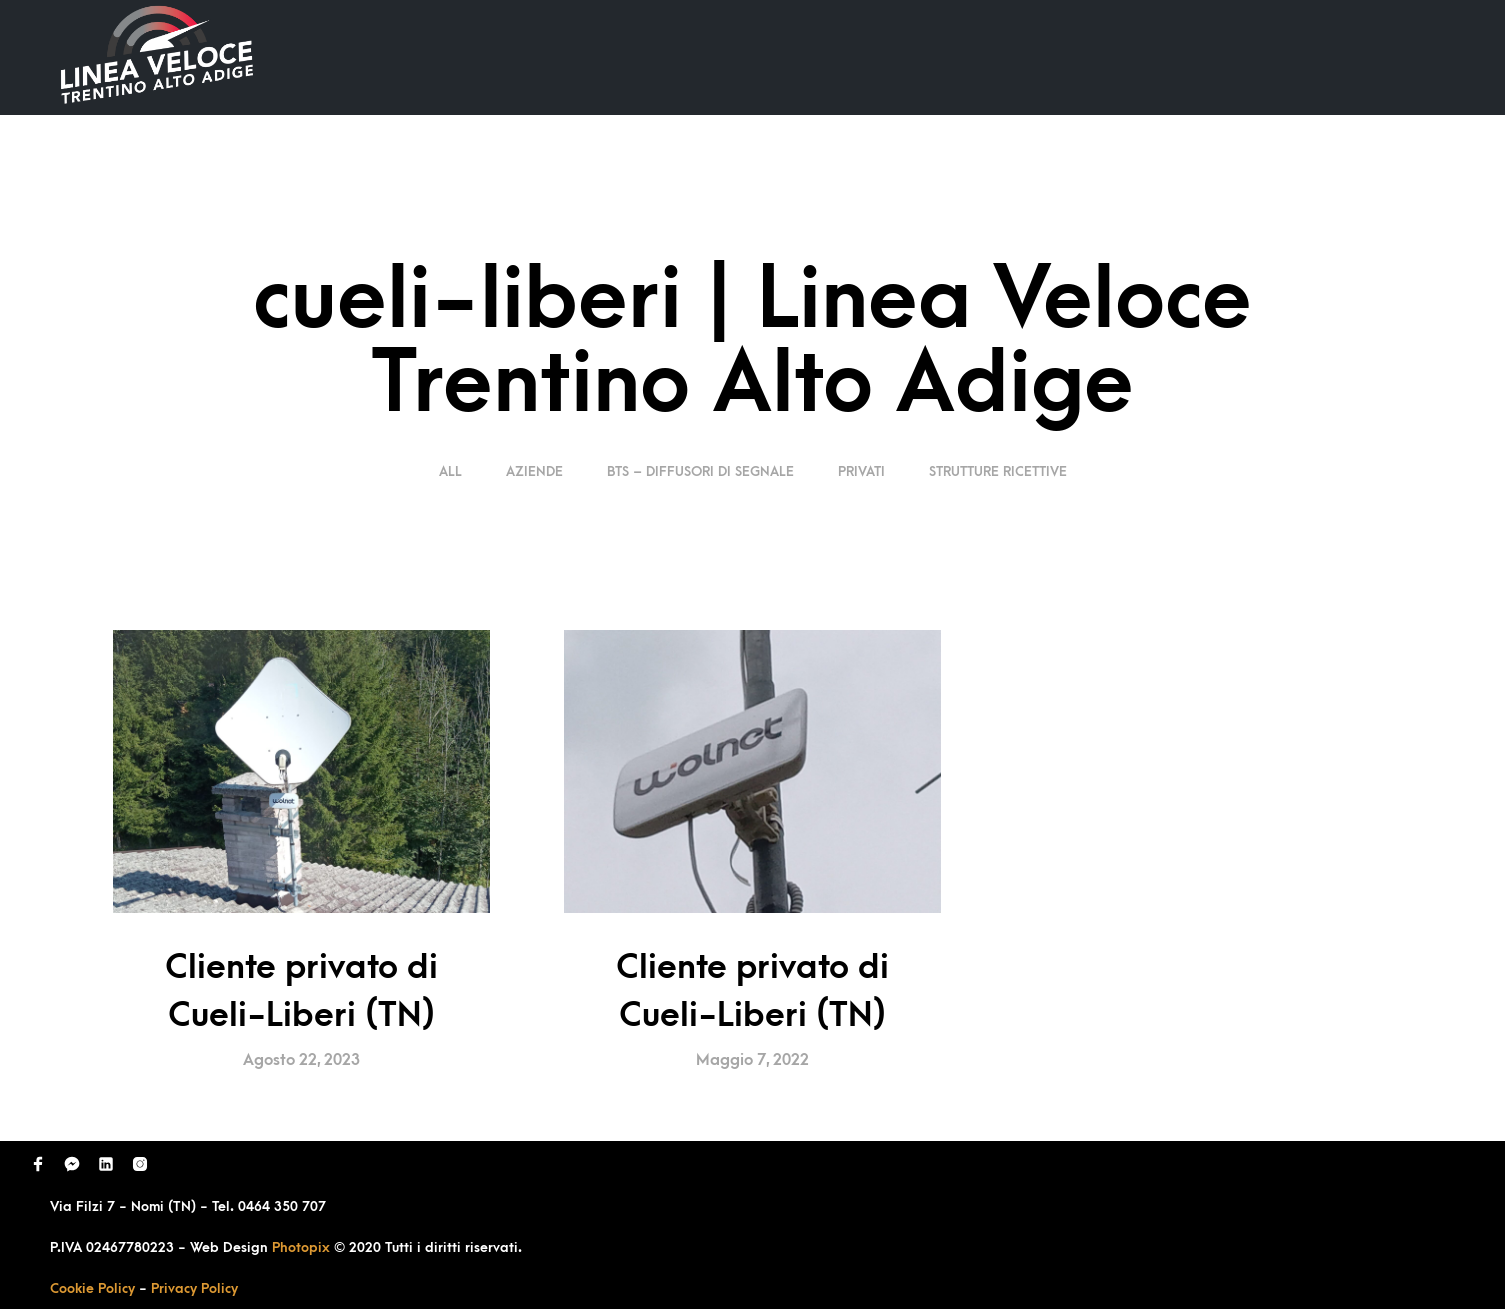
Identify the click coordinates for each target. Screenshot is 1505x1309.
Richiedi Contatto (1221, 56)
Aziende (534, 471)
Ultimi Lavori (939, 56)
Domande (1071, 56)
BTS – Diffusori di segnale (700, 471)
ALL (452, 471)
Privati (861, 471)
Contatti (1368, 56)
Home (823, 56)
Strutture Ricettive (998, 471)
